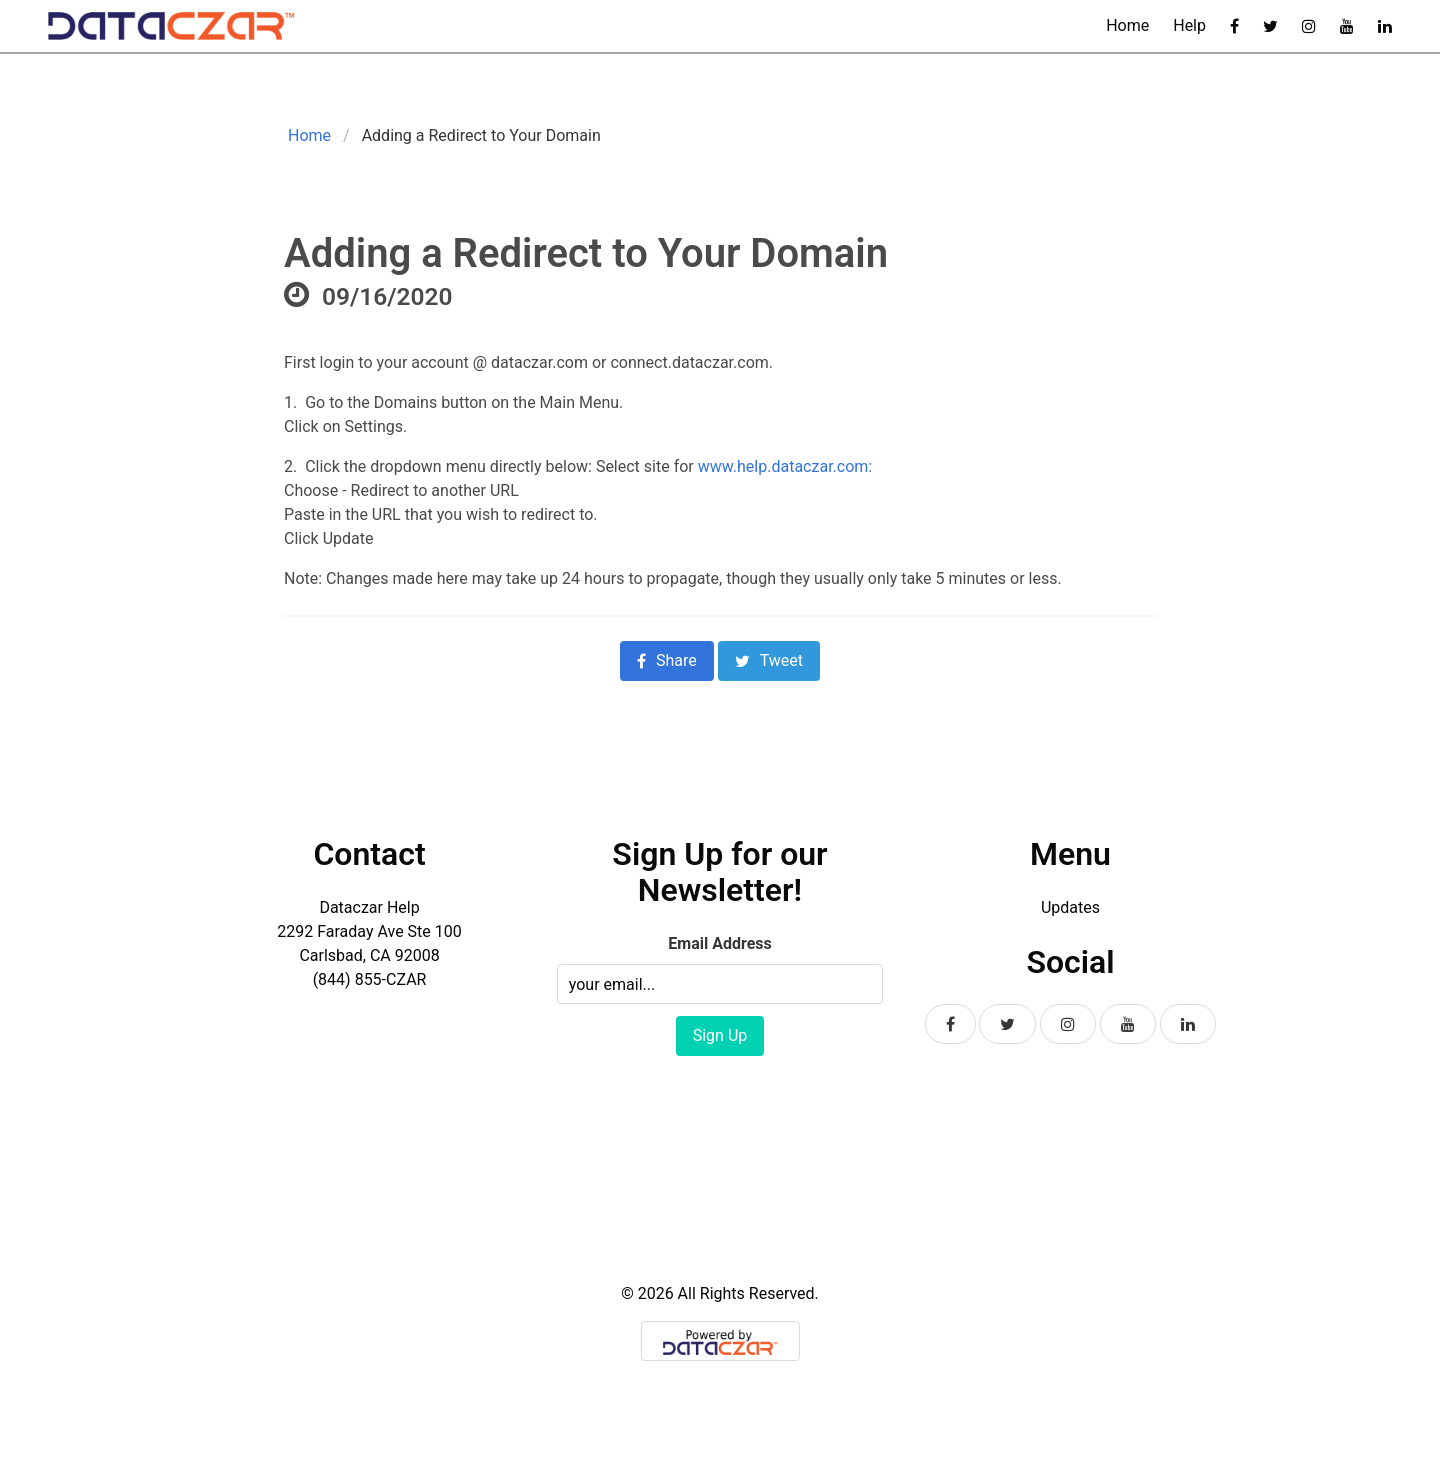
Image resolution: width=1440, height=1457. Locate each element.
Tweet (769, 660)
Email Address (719, 943)
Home (1127, 25)
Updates (1070, 907)
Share (667, 660)
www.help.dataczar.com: (785, 466)
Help (1189, 25)
